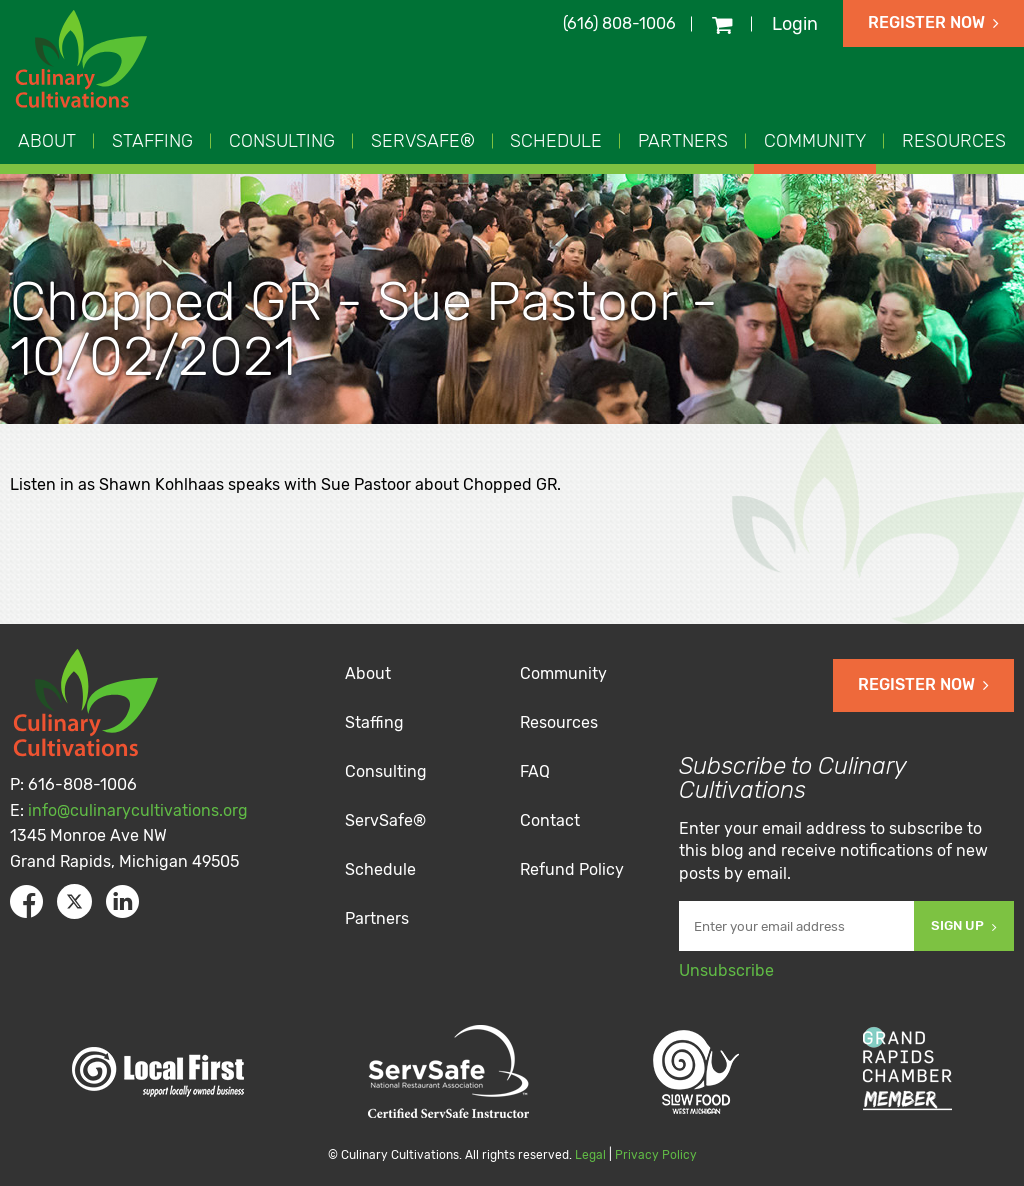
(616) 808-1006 (619, 23)
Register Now (933, 22)
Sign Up (964, 925)
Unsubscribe (726, 970)
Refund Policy (572, 869)
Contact (550, 820)
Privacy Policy (656, 1155)
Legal (590, 1155)
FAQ (535, 771)
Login (795, 24)
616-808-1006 (82, 784)
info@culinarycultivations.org (138, 810)
